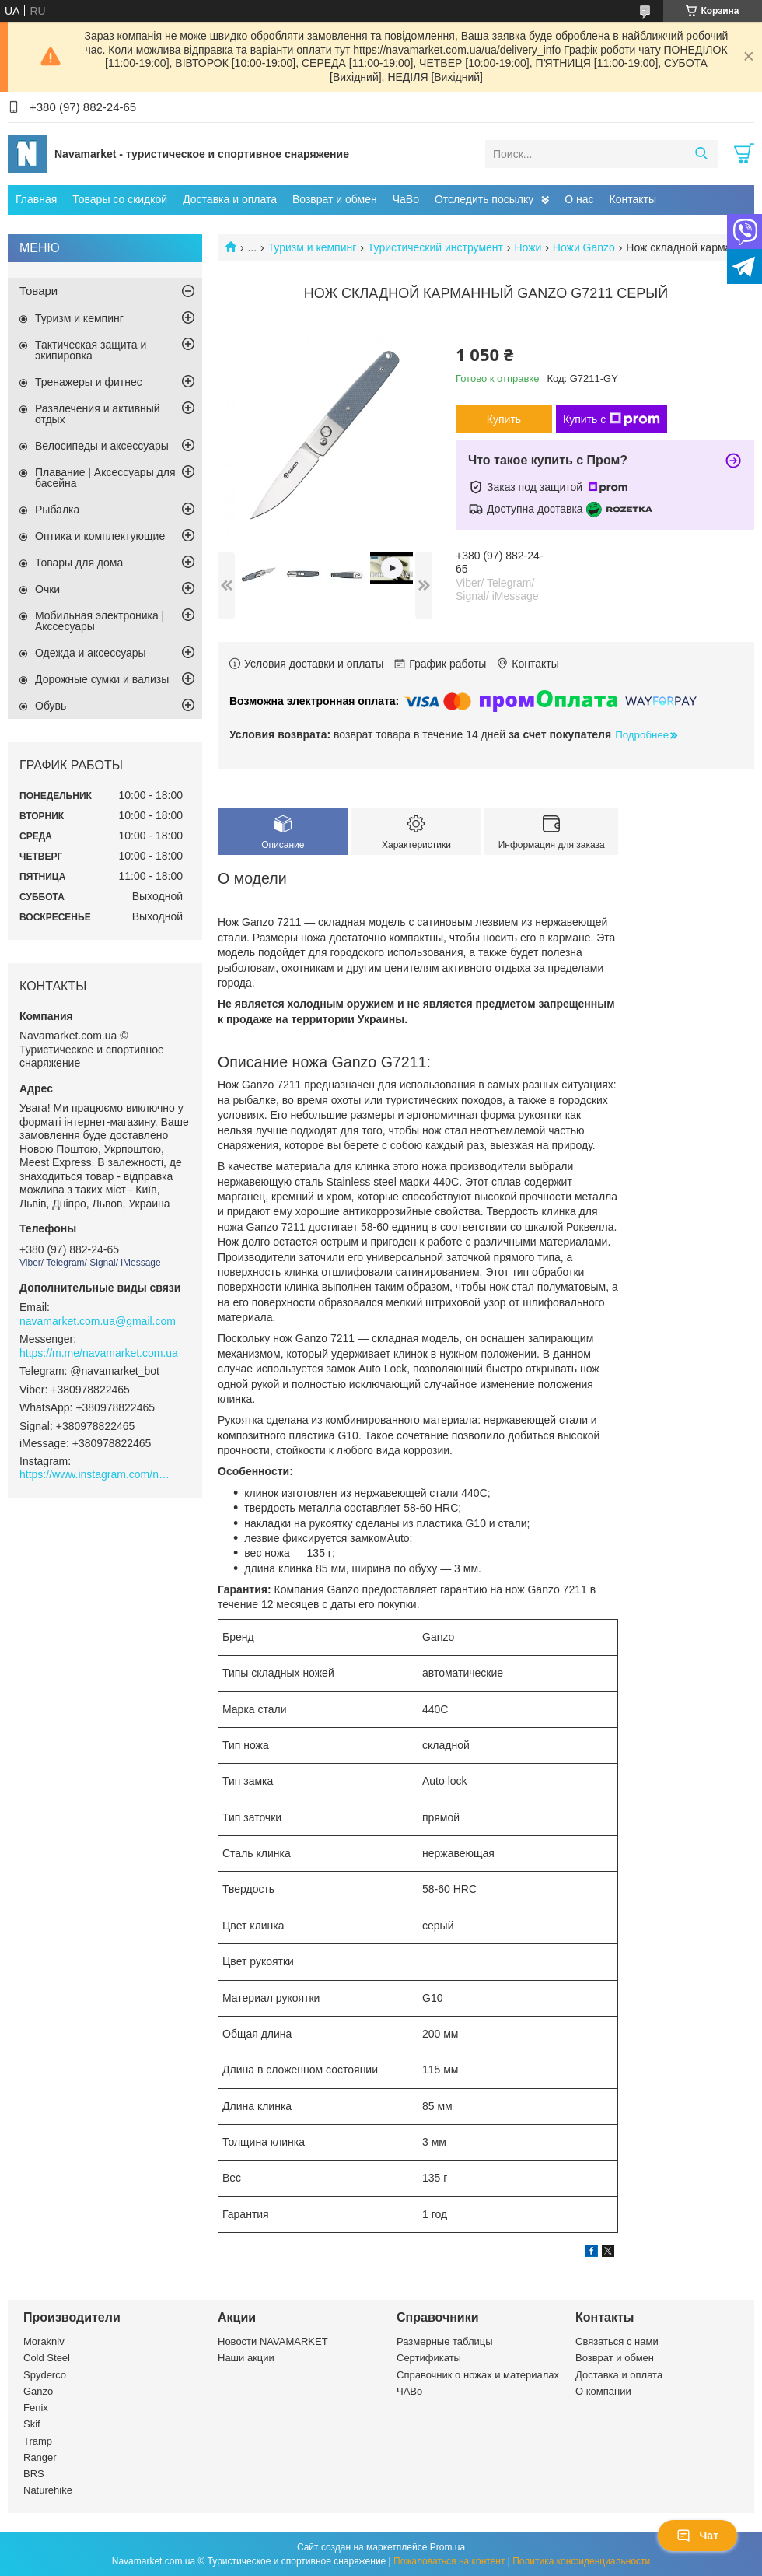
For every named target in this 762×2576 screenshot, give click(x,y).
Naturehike (47, 2490)
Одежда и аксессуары (90, 653)
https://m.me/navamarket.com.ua (98, 1353)
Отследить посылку (484, 199)
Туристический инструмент (435, 247)
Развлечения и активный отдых (97, 414)
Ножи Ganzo (584, 247)
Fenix (35, 2407)
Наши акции (246, 2358)
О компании (603, 2391)
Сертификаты (429, 2358)
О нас (579, 199)
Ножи (527, 247)
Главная (36, 199)
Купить (504, 419)
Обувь (50, 705)
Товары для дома (79, 562)
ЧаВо (406, 199)
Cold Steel (46, 2358)
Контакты (633, 199)
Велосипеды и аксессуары (102, 446)
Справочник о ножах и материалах (478, 2375)
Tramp (37, 2441)
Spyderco (44, 2375)
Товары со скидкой (119, 199)
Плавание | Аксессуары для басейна (105, 477)
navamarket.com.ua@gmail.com (97, 1321)
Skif (31, 2424)
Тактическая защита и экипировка (90, 350)
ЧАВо (409, 2391)
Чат (697, 2536)
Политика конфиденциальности (581, 2561)
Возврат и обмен (334, 199)
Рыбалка (57, 509)
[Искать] (700, 154)
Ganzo (38, 2391)
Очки (47, 589)
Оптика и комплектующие (100, 536)
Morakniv (44, 2341)
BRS (33, 2474)
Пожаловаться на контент (449, 2561)
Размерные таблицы (445, 2341)
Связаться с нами (617, 2341)
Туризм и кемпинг (312, 247)
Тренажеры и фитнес (88, 382)
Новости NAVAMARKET (273, 2341)
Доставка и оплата (230, 199)
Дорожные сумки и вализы (102, 679)
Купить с (611, 419)
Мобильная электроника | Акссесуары (99, 621)
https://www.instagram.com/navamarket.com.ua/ (97, 1474)
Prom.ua (447, 2547)
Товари (38, 290)
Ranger (40, 2457)
